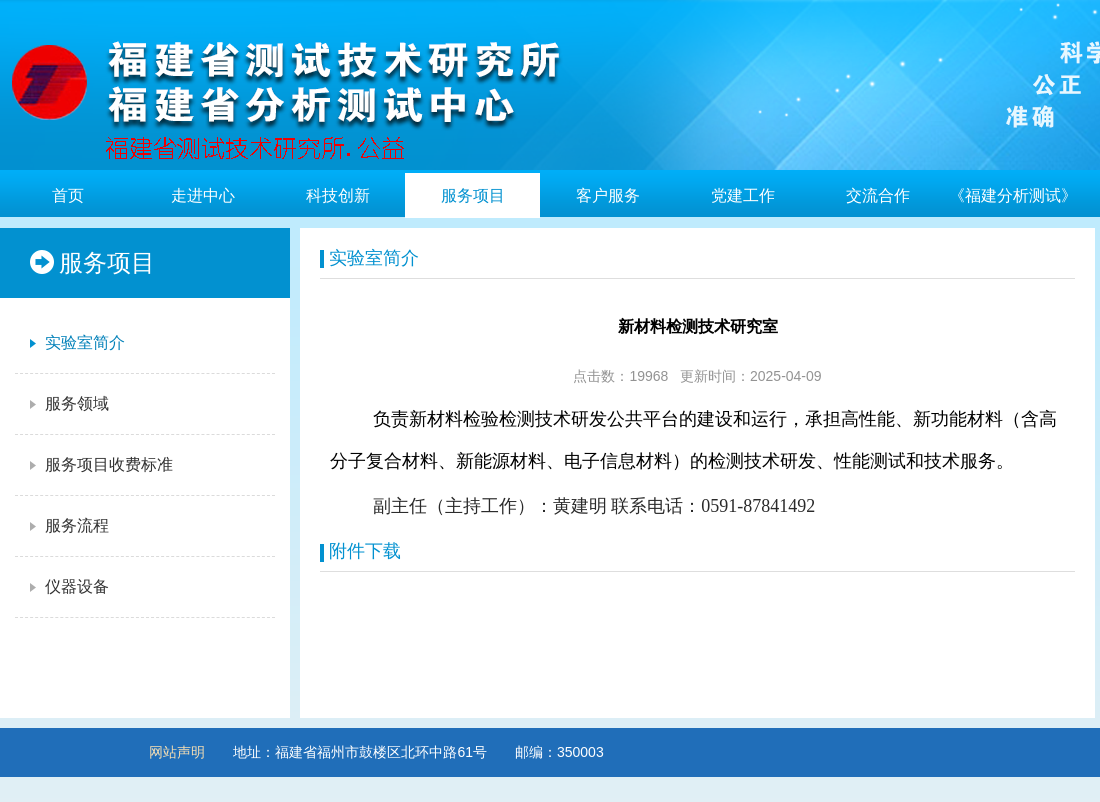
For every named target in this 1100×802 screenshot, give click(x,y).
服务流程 (67, 526)
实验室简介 (75, 343)
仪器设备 (67, 587)
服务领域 (67, 404)
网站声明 (177, 752)
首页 (68, 195)
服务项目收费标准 (99, 465)
